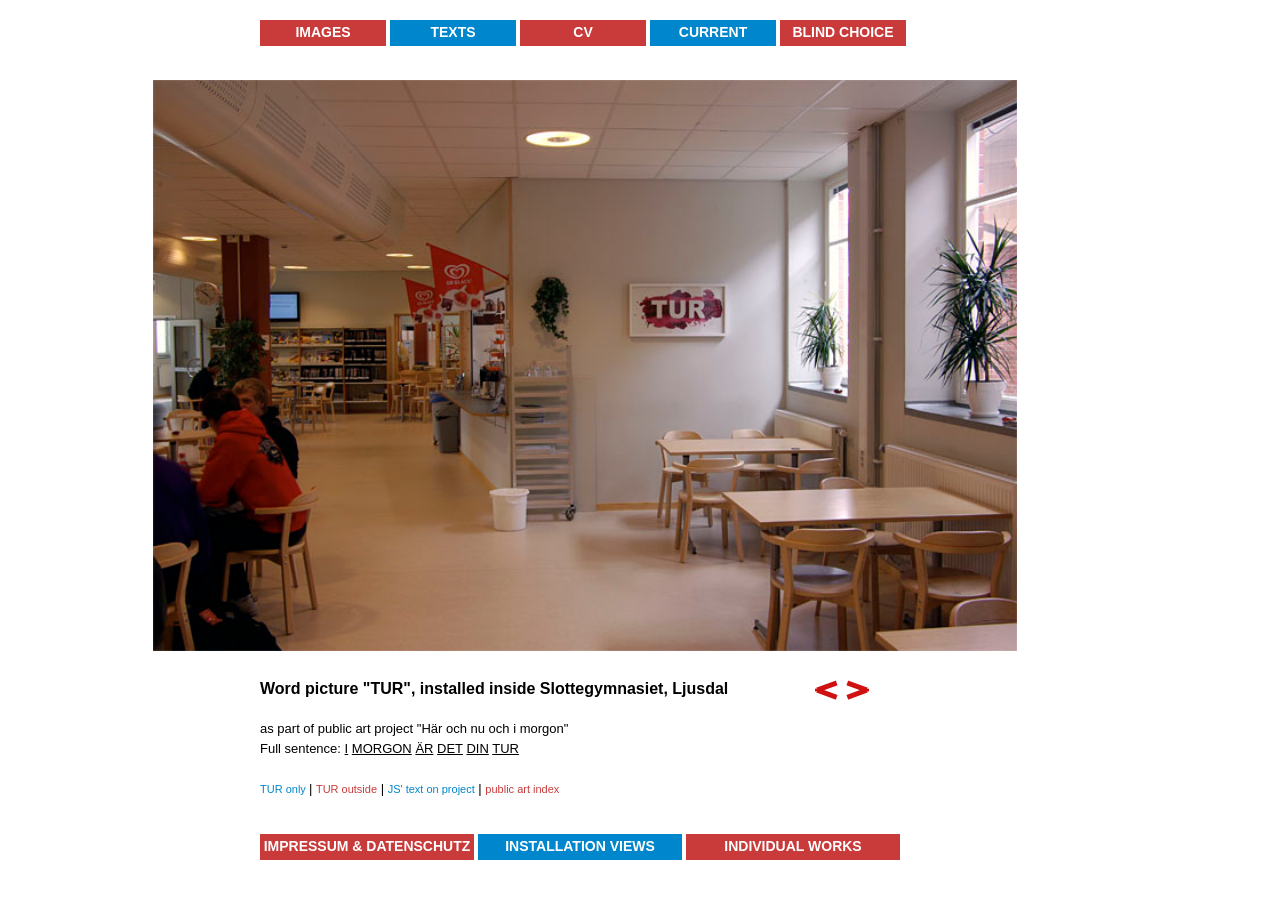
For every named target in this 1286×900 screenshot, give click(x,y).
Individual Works (792, 846)
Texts (452, 32)
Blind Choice (842, 32)
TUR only (284, 789)
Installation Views (580, 846)
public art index (522, 789)
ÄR (424, 748)
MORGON (382, 748)
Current (713, 32)
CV (582, 32)
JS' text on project (431, 789)
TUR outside (346, 789)
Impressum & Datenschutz (367, 846)
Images (322, 32)
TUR (505, 748)
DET (450, 748)
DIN (477, 748)
